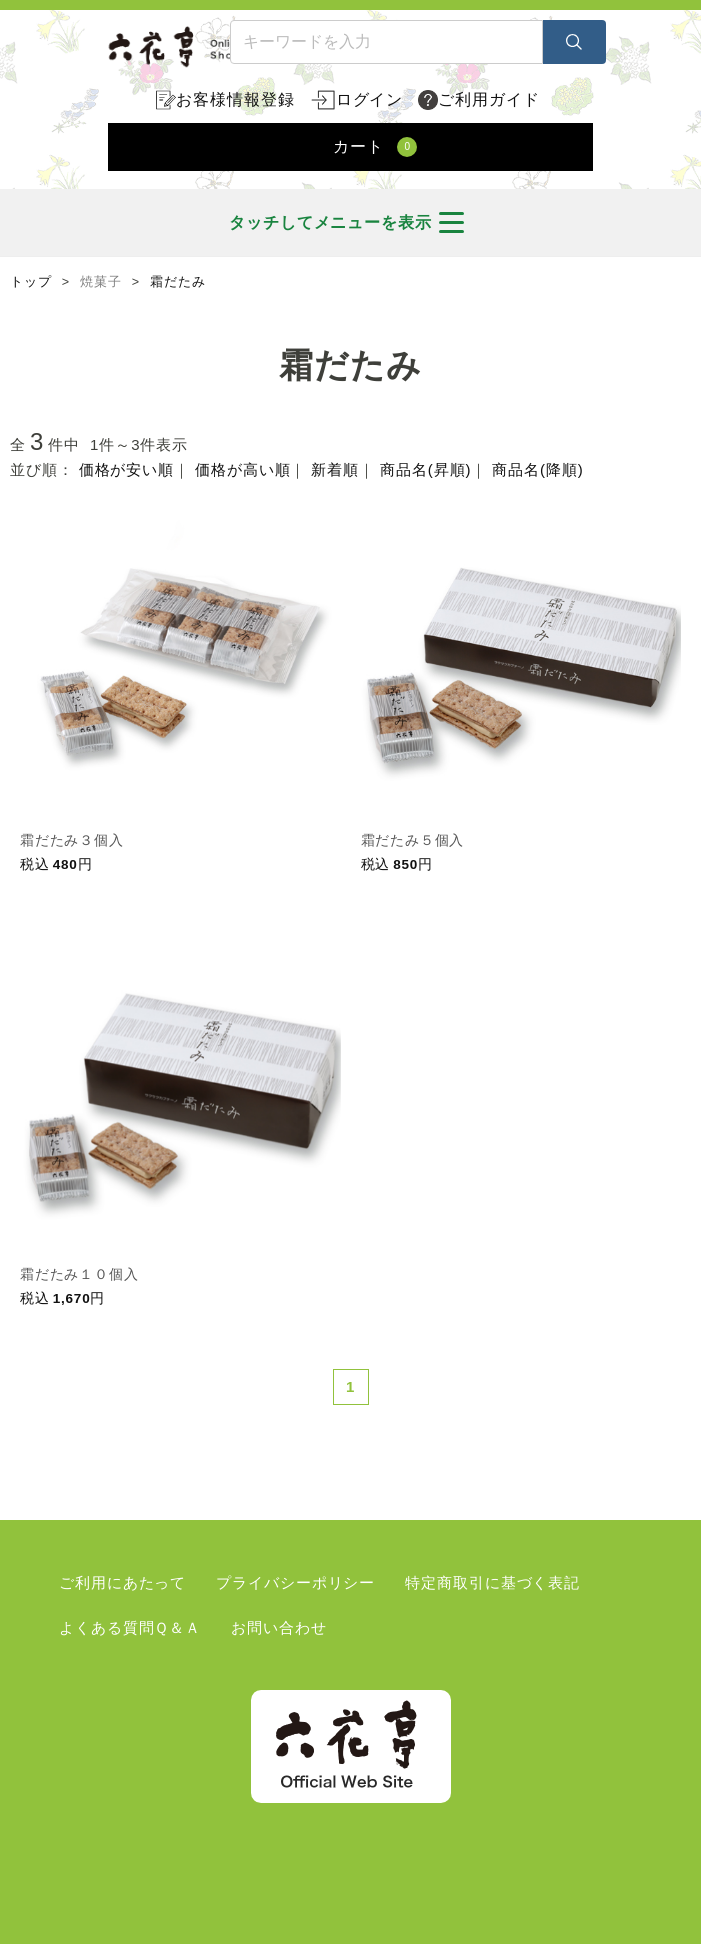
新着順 (335, 469)
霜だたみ (178, 282)
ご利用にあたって (122, 1582)
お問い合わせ (278, 1627)
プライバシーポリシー (295, 1582)
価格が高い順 (242, 469)
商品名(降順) (537, 469)
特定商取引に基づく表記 (492, 1582)
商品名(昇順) (425, 469)
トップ (31, 282)
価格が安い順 (126, 469)
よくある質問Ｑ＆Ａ (130, 1627)
